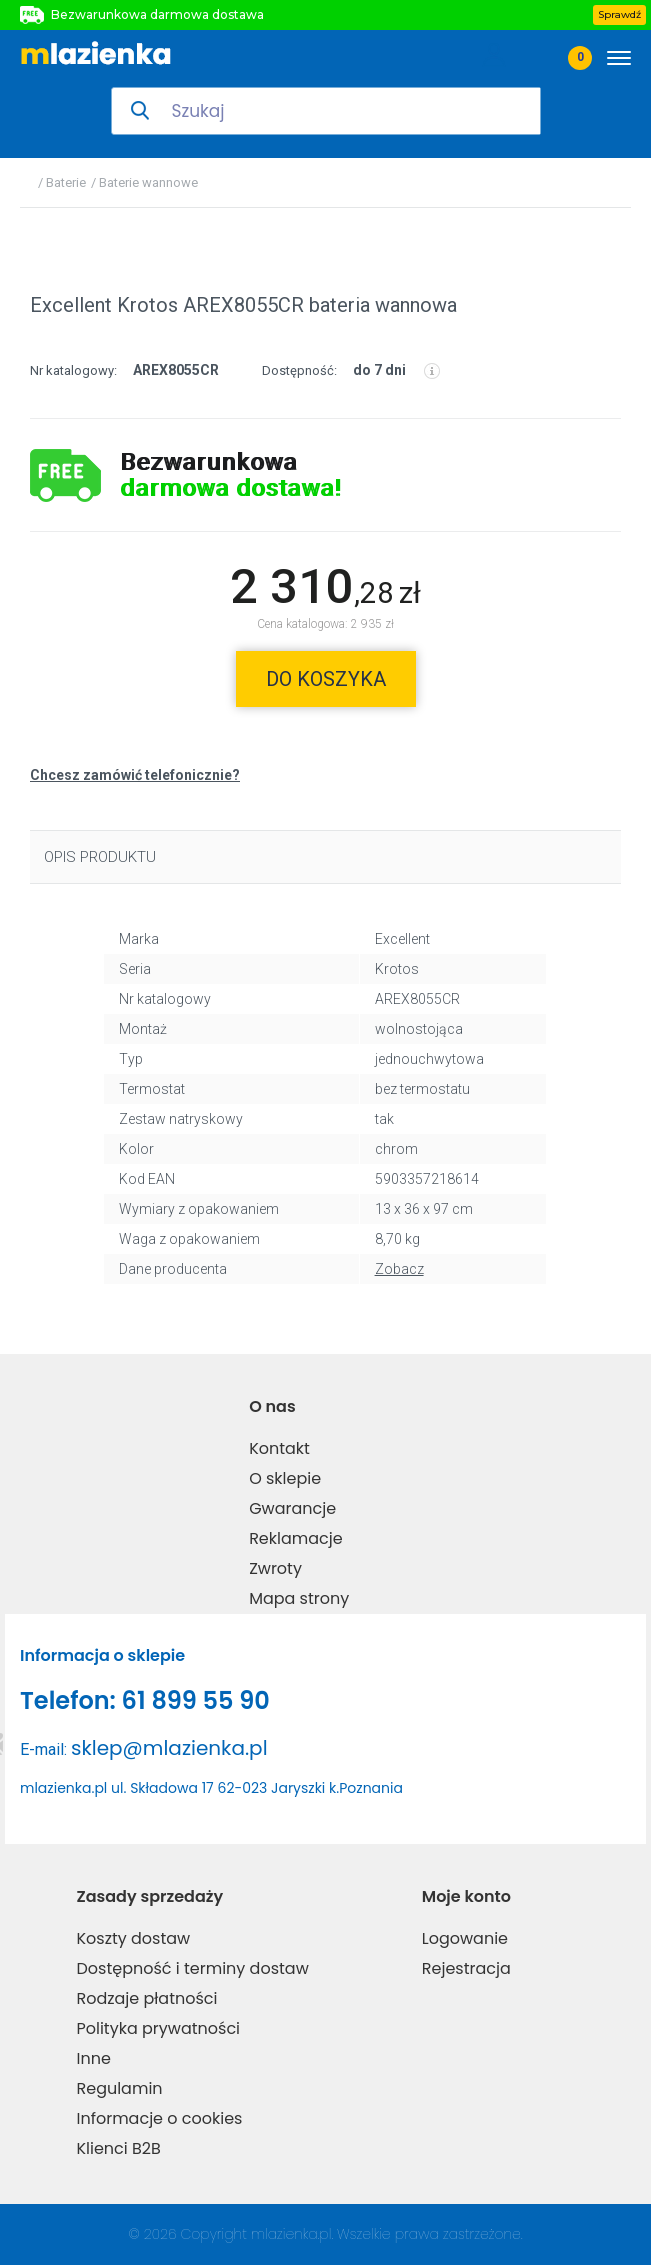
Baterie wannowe (148, 182)
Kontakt (279, 1448)
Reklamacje (296, 1538)
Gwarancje (292, 1508)
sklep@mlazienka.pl (169, 1748)
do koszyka (326, 679)
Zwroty (275, 1568)
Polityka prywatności (158, 2028)
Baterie (66, 182)
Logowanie (465, 1938)
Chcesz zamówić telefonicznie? (135, 775)
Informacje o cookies (159, 2118)
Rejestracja (466, 1968)
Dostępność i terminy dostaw (192, 1968)
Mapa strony (299, 1598)
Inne (93, 2058)
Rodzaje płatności (146, 1998)
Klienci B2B (118, 2148)
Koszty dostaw (133, 1938)
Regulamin (119, 2088)
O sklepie (285, 1478)
